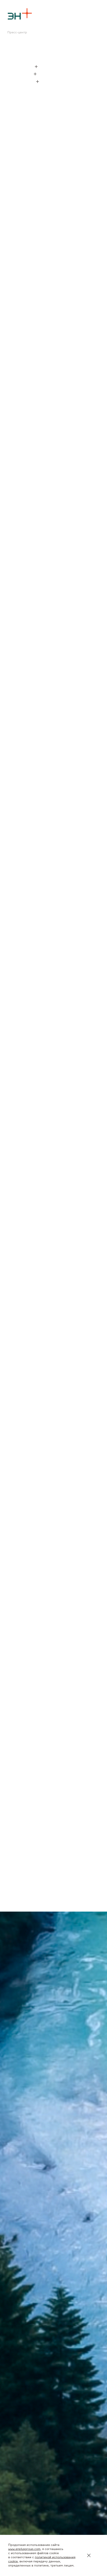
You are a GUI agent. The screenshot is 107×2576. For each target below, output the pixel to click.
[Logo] (20, 14)
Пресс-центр (17, 32)
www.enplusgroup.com (24, 2549)
